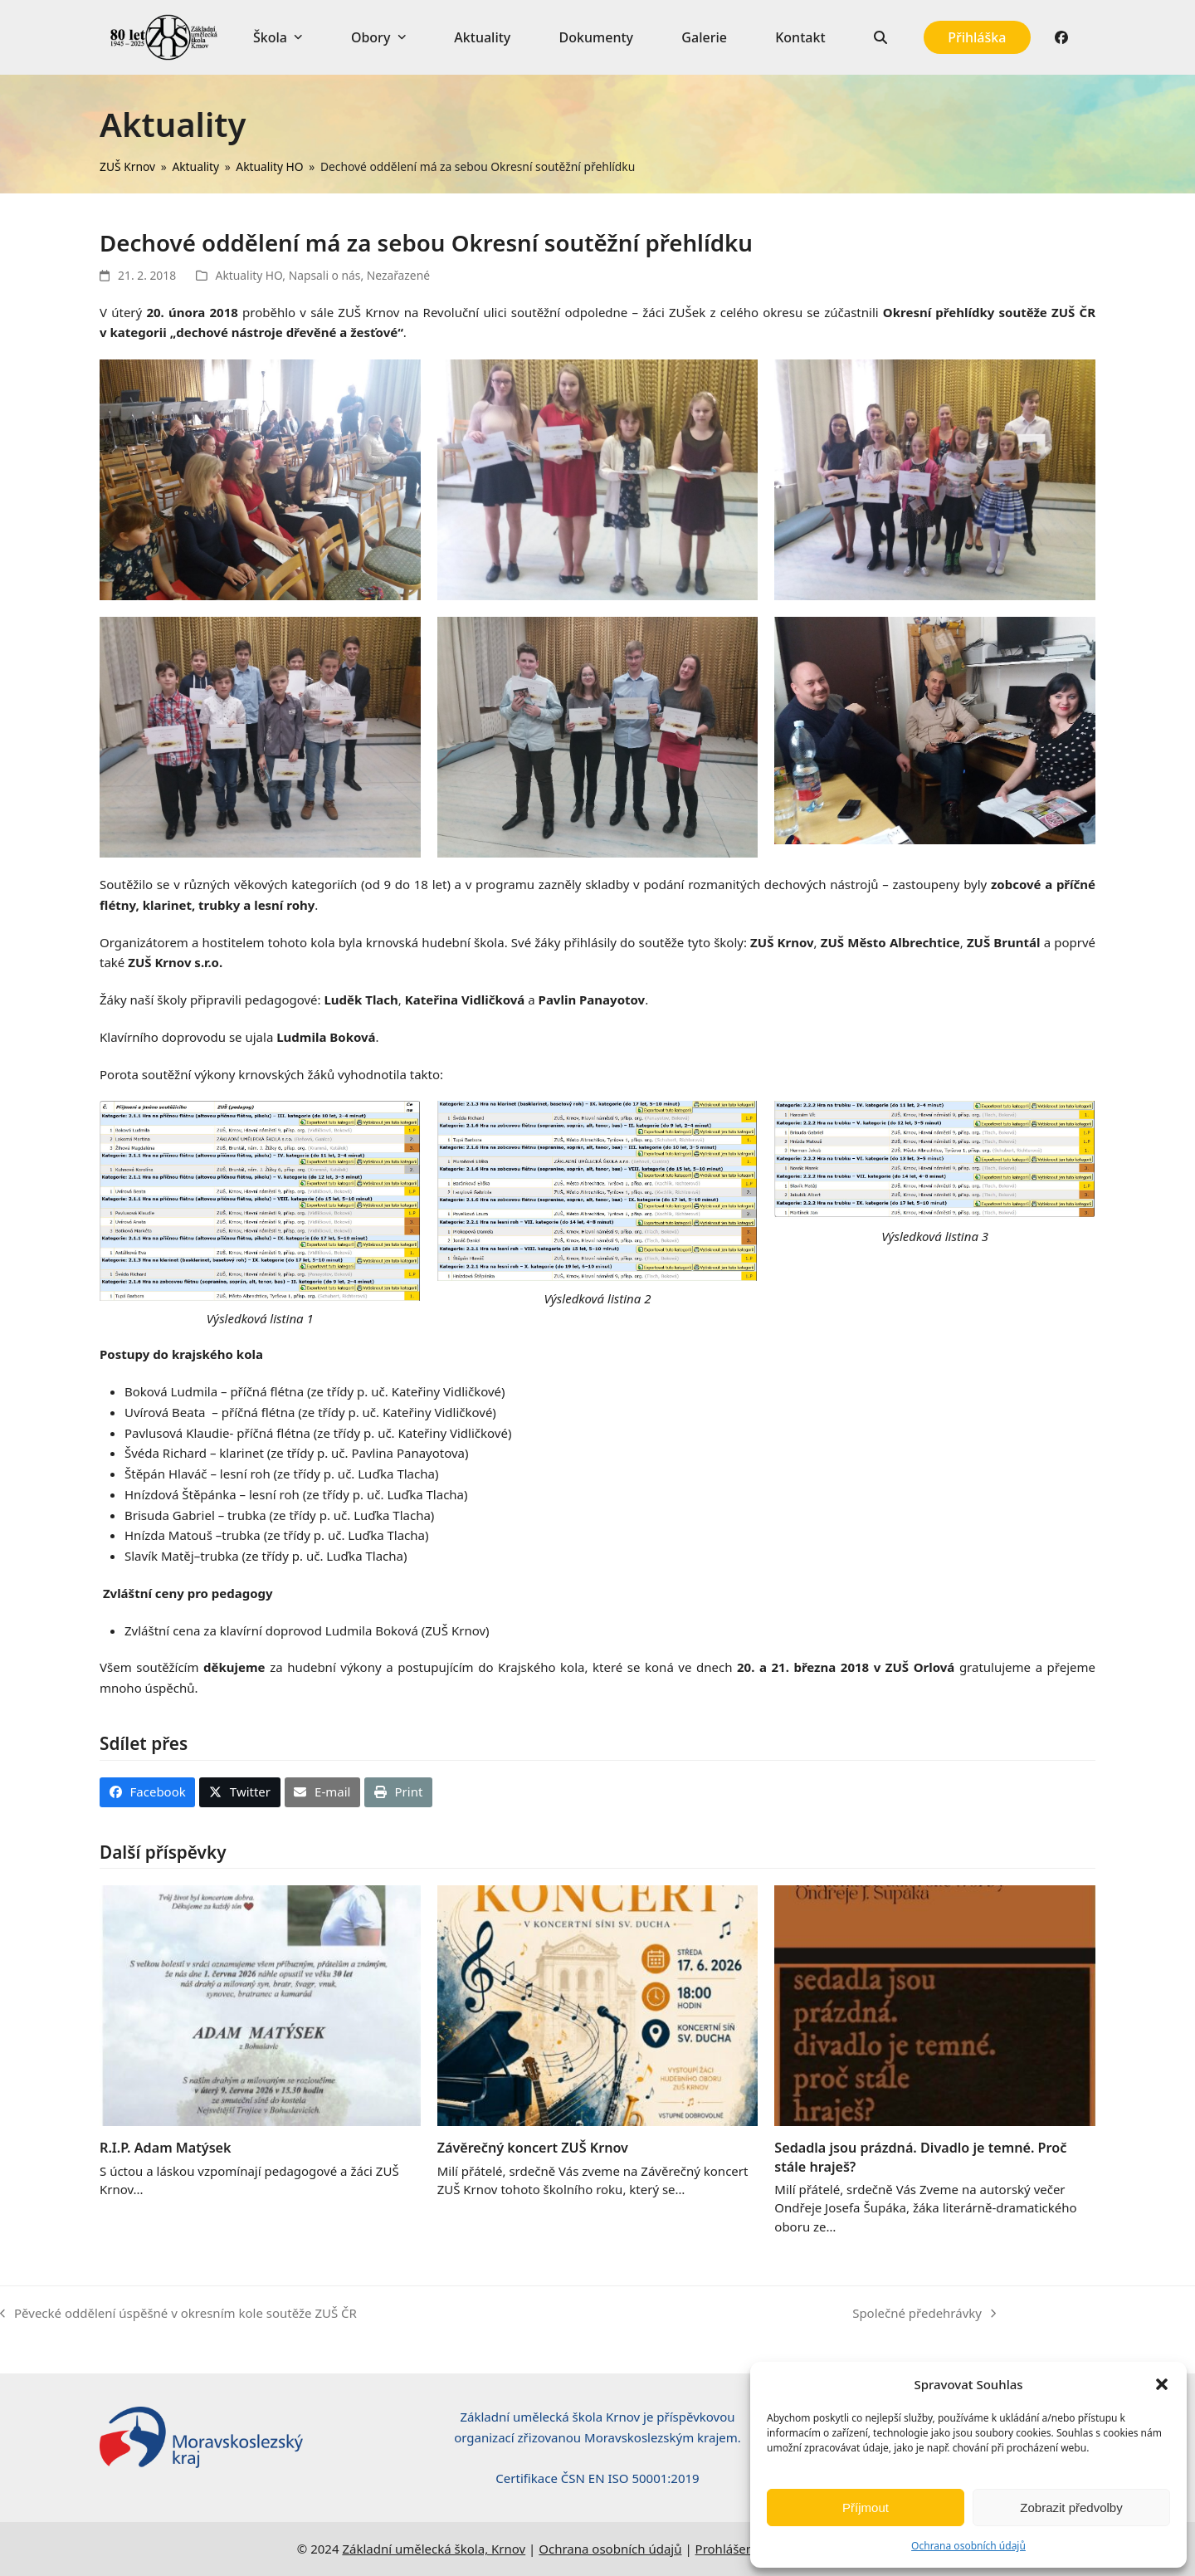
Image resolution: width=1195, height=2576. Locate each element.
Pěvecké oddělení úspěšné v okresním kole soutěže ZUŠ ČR (178, 2314)
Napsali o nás (325, 275)
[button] (1162, 2384)
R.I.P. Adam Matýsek (166, 2148)
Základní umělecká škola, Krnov (433, 2548)
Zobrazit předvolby (1071, 2507)
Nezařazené (398, 275)
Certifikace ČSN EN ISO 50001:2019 (597, 2478)
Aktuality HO (249, 275)
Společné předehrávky (924, 2314)
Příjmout (865, 2507)
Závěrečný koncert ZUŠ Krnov (532, 2148)
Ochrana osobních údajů (968, 2546)
